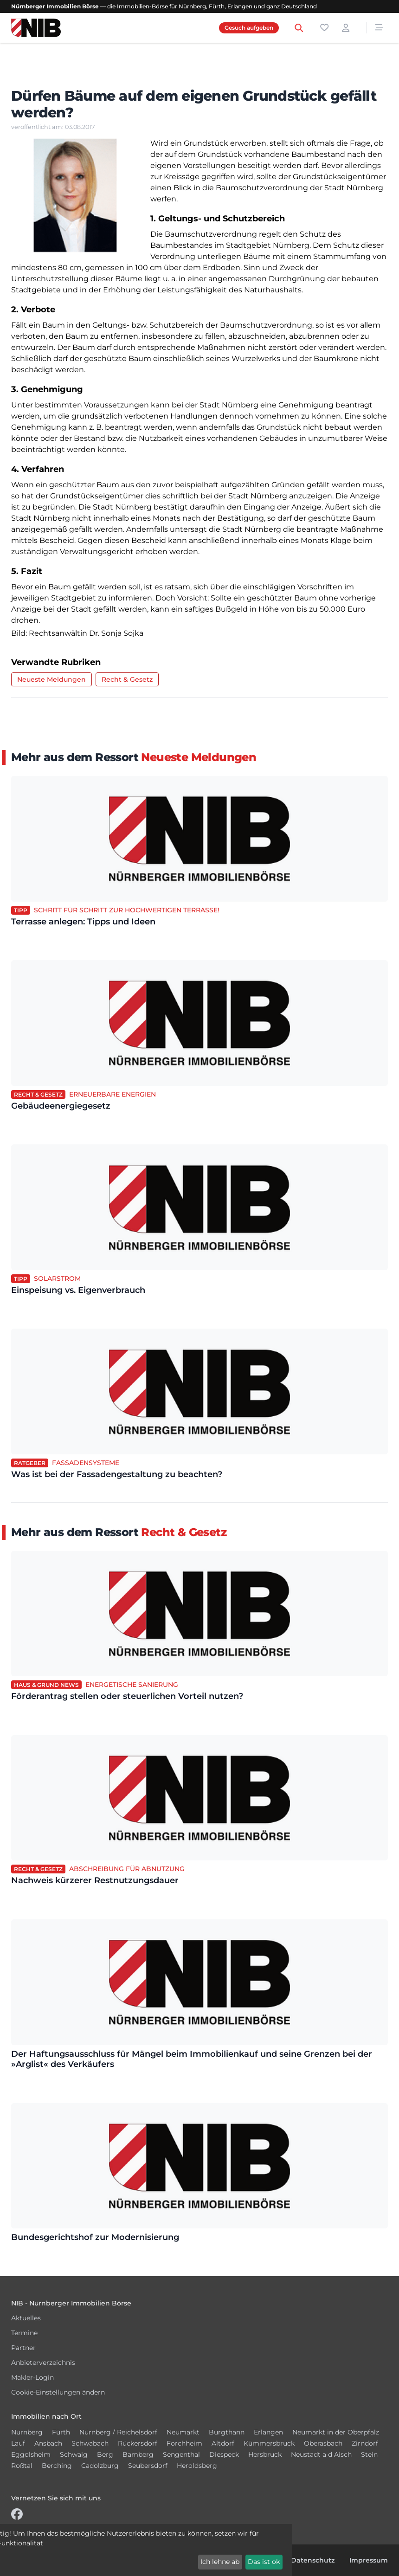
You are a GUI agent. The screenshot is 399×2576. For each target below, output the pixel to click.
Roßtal (21, 2465)
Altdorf (223, 2443)
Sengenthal (181, 2454)
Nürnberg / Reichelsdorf (118, 2432)
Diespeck (224, 2454)
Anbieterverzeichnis (43, 2362)
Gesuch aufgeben (249, 27)
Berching (57, 2465)
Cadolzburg (100, 2465)
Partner (23, 2348)
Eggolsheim (31, 2454)
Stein (369, 2454)
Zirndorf (365, 2443)
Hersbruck (265, 2454)
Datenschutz (313, 2560)
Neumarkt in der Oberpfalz (335, 2432)
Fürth (61, 2432)
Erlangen (268, 2432)
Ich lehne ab (219, 2561)
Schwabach (90, 2443)
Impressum (368, 2560)
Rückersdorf (137, 2443)
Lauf (18, 2443)
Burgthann (227, 2432)
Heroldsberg (197, 2465)
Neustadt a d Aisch (321, 2454)
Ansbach (48, 2443)
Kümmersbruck (269, 2443)
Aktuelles (26, 2318)
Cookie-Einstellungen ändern (58, 2392)
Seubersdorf (147, 2465)
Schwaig (74, 2454)
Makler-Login (32, 2377)
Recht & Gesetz (127, 679)
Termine (24, 2333)
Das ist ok (264, 2561)
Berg (105, 2454)
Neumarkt (183, 2432)
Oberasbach (323, 2443)
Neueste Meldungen (51, 679)
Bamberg (138, 2454)
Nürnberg (27, 2432)
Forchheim (184, 2443)
